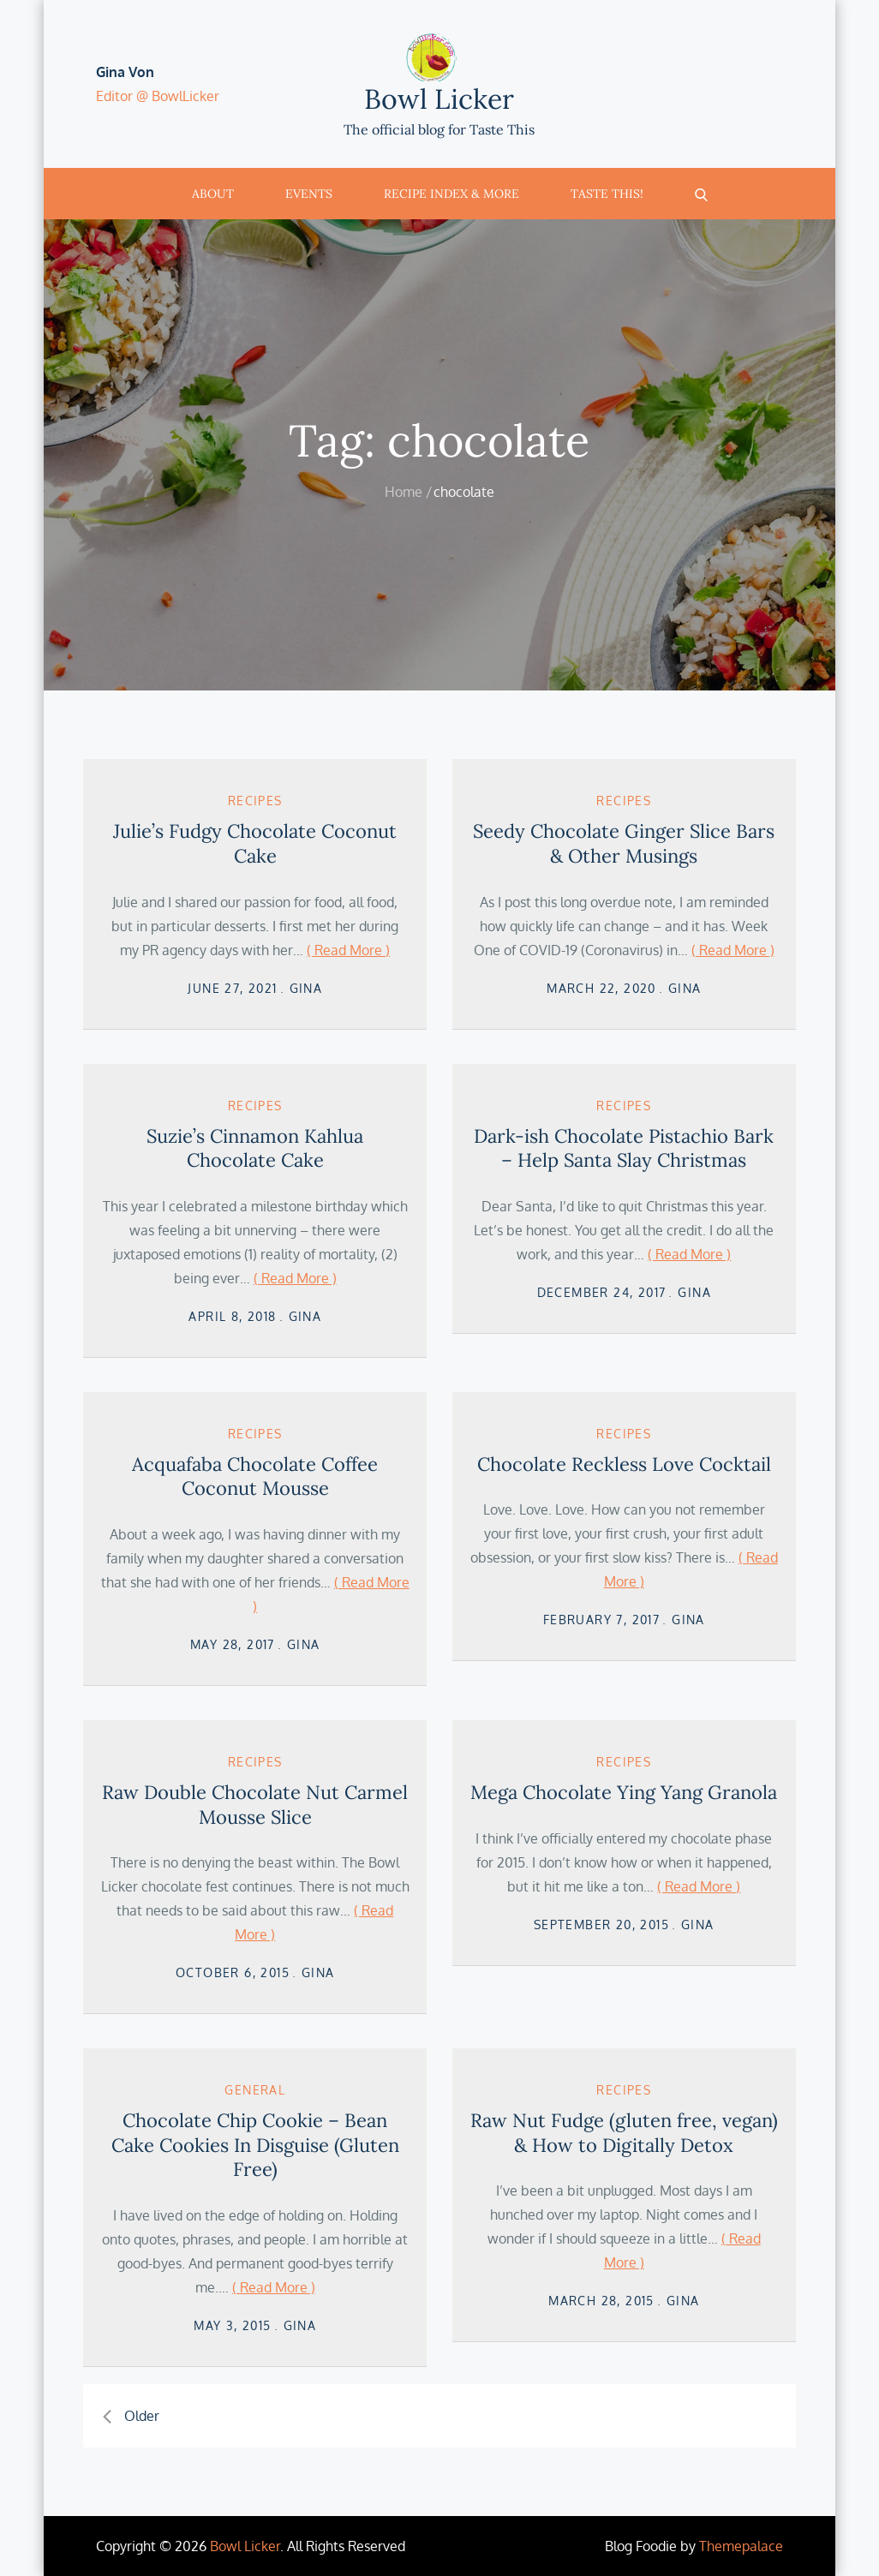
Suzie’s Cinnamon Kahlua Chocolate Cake (254, 1148)
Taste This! (607, 193)
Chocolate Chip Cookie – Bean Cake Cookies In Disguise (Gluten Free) (255, 2144)
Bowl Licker (439, 99)
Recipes (255, 800)
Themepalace (741, 2546)
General (254, 2090)
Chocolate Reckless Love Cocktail (624, 1464)
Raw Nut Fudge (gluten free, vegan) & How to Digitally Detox (624, 2132)
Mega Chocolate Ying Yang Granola (623, 1792)
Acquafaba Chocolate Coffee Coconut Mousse (255, 1476)
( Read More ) (348, 950)
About (213, 193)
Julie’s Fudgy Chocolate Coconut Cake (255, 843)
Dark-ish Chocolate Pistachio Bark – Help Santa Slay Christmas (624, 1148)
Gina (306, 988)
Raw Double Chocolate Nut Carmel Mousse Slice (255, 1804)
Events (308, 193)
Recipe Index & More (451, 193)
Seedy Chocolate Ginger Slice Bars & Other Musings (623, 843)
